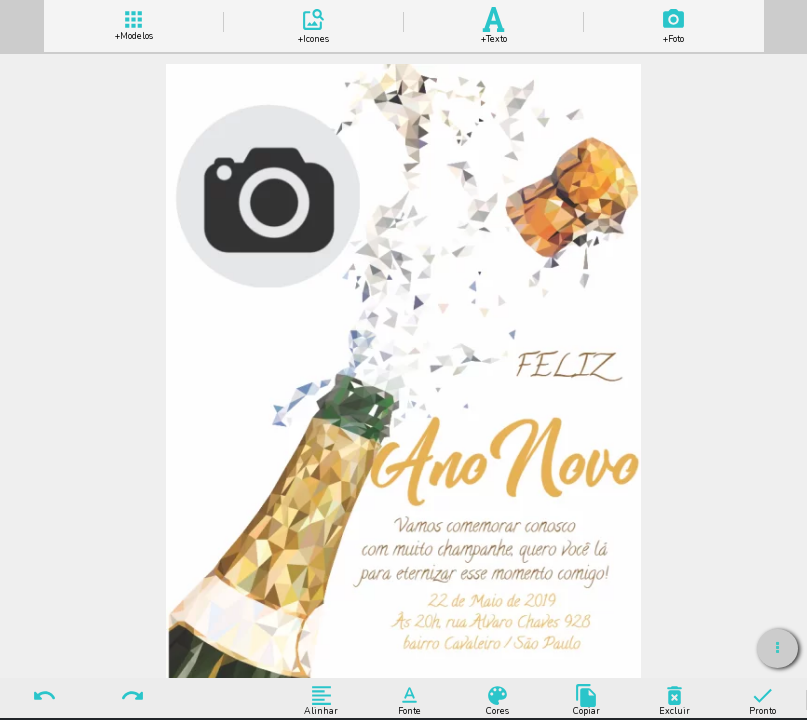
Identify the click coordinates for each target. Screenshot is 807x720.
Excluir (674, 699)
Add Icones (314, 22)
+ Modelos (134, 22)
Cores (497, 699)
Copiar (586, 699)
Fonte (409, 699)
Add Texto (494, 22)
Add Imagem (674, 22)
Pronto (762, 699)
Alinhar (321, 699)
